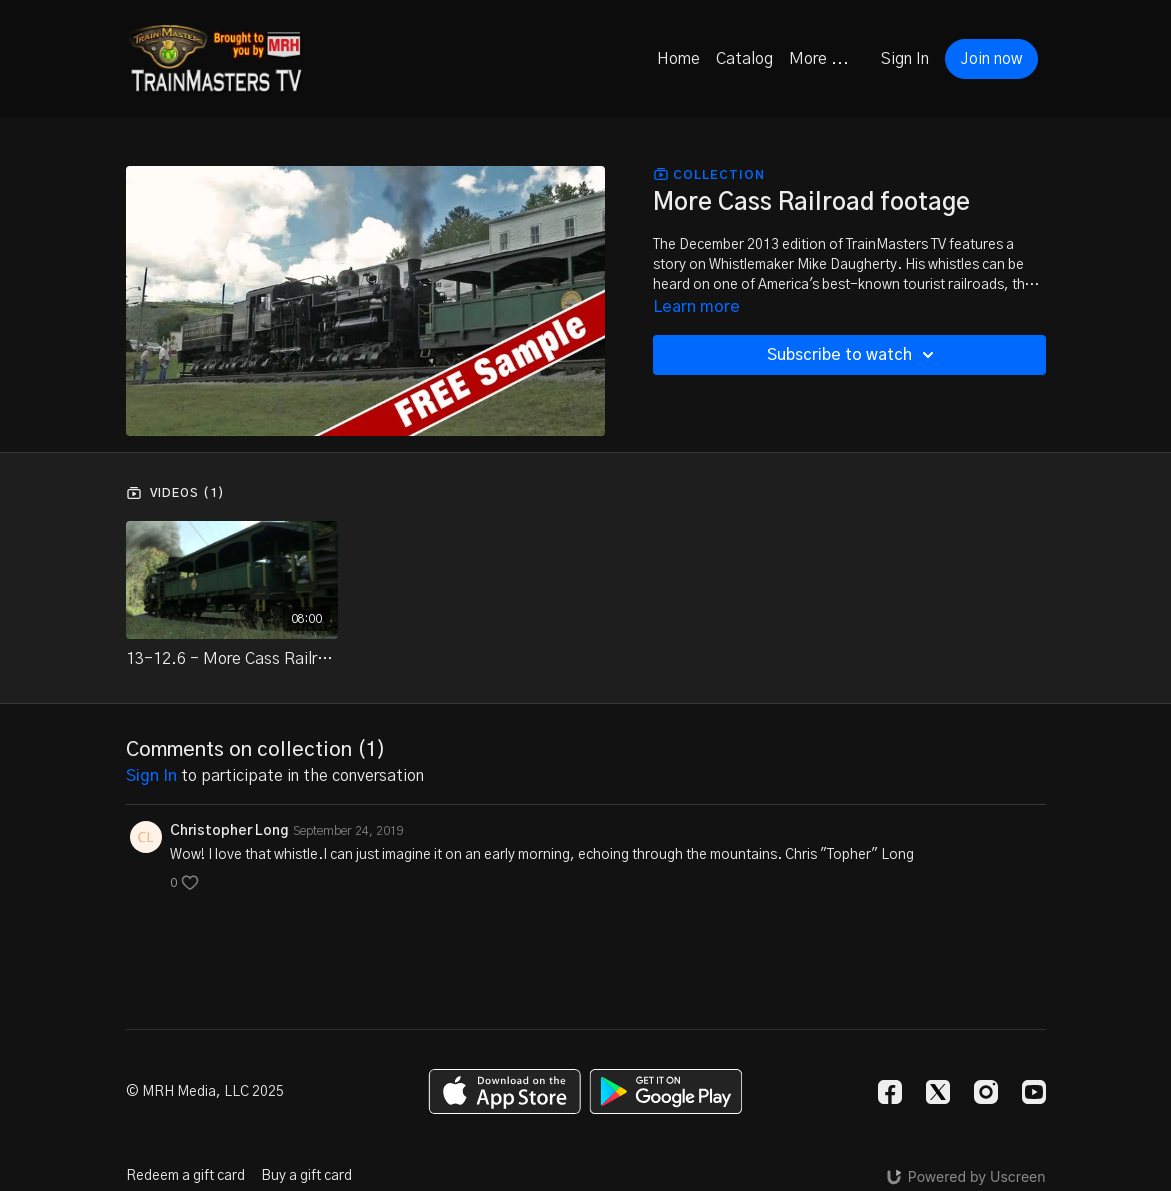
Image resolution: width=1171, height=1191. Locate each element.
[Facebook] (890, 1092)
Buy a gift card (306, 1176)
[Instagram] (986, 1092)
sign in (151, 776)
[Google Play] (666, 1091)
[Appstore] (504, 1091)
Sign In (905, 59)
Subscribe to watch (853, 355)
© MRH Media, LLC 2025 (205, 1092)
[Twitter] (938, 1092)
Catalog (744, 59)
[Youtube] (1034, 1092)
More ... (819, 59)
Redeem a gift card (185, 1176)
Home (678, 59)
